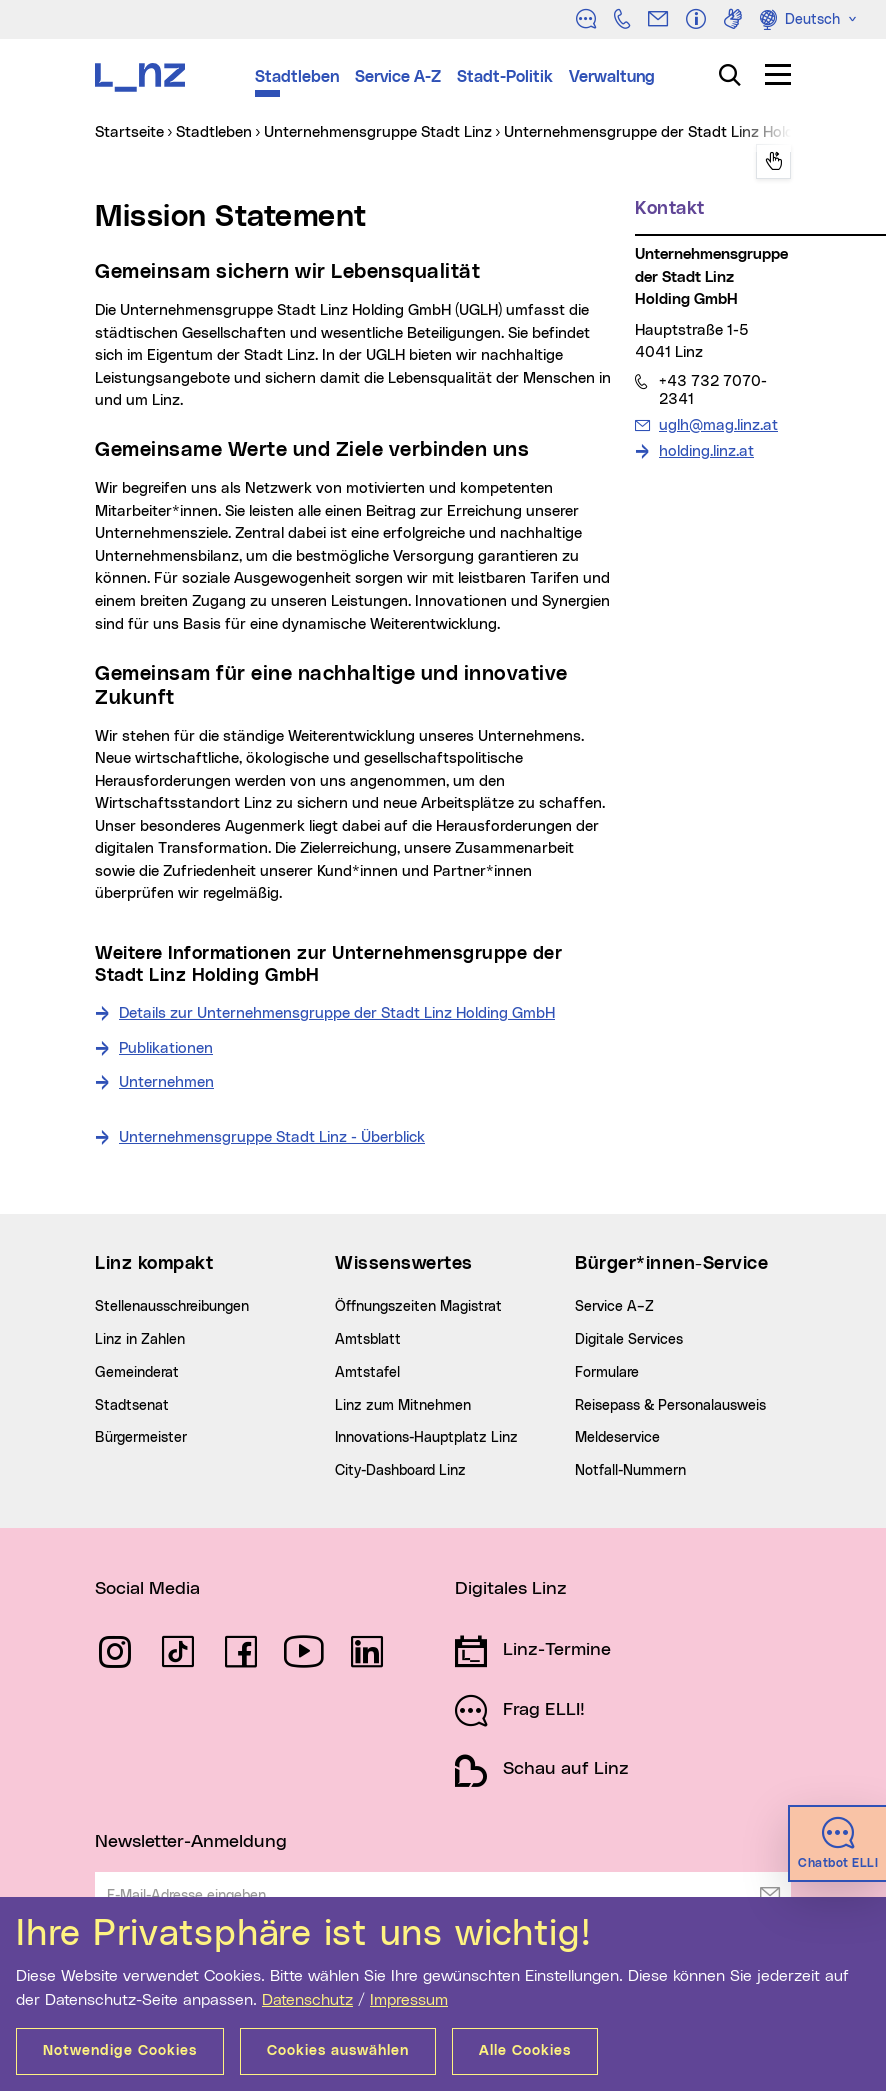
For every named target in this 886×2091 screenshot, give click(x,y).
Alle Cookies (525, 2051)
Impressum (409, 2000)
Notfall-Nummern (630, 1471)
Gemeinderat (137, 1373)
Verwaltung (612, 77)
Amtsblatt (368, 1340)
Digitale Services (629, 1340)
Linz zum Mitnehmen (403, 1406)
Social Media (147, 1589)
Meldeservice (617, 1438)
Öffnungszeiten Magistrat (418, 1307)
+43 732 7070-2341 (712, 390)
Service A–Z (614, 1307)
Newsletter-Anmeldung (191, 1842)
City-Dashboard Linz (400, 1471)
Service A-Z (398, 77)
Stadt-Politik (505, 77)
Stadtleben (297, 77)
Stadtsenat (132, 1406)
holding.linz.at (706, 451)
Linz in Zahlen (140, 1340)
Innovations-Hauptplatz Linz (426, 1438)
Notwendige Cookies (120, 2051)
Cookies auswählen (338, 2051)
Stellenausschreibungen (172, 1307)
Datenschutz (307, 2000)
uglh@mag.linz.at (718, 425)
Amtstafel (367, 1373)
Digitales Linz (511, 1589)
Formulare (607, 1373)
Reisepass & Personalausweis (670, 1406)
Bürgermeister (141, 1438)
